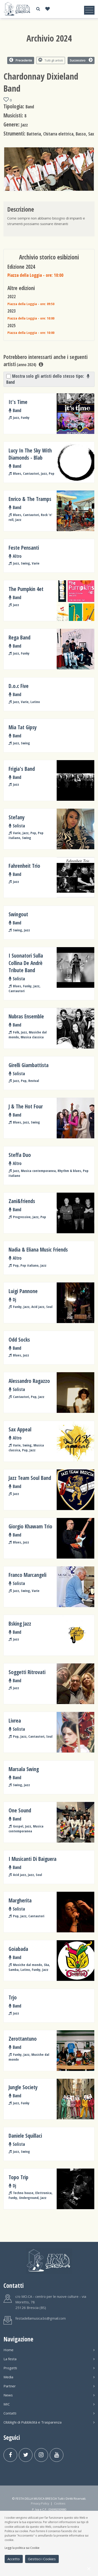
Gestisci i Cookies (42, 2559)
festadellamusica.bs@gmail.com (40, 2318)
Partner (49, 2386)
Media (49, 2377)
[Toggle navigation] (89, 10)
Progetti (49, 2368)
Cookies (59, 2503)
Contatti (49, 2413)
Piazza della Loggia (35, 275)
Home (49, 2349)
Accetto (13, 2559)
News (49, 2395)
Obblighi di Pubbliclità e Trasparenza (49, 2422)
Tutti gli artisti (50, 60)
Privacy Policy (40, 2503)
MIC (49, 2404)
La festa (49, 2358)
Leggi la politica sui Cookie (22, 2548)
